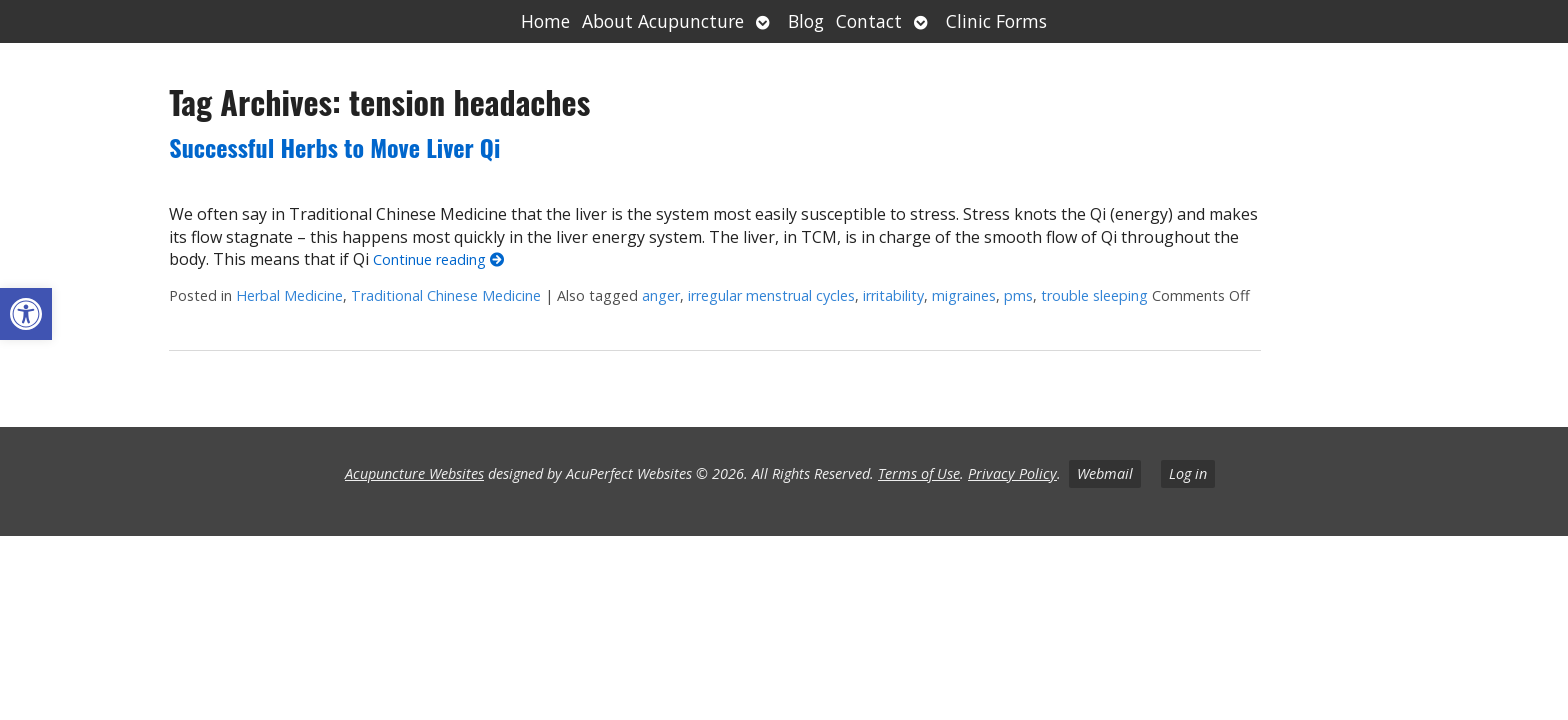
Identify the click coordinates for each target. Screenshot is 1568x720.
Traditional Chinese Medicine (446, 295)
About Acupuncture (663, 21)
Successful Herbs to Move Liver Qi (334, 147)
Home (545, 21)
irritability (893, 295)
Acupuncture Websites (414, 473)
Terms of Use (919, 473)
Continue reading (438, 259)
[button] (26, 314)
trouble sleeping (1094, 295)
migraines (964, 295)
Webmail (1105, 473)
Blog (806, 21)
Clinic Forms (996, 21)
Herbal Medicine (289, 295)
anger (661, 295)
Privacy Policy (1012, 473)
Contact (869, 21)
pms (1018, 295)
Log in (1188, 473)
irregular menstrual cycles (771, 295)
